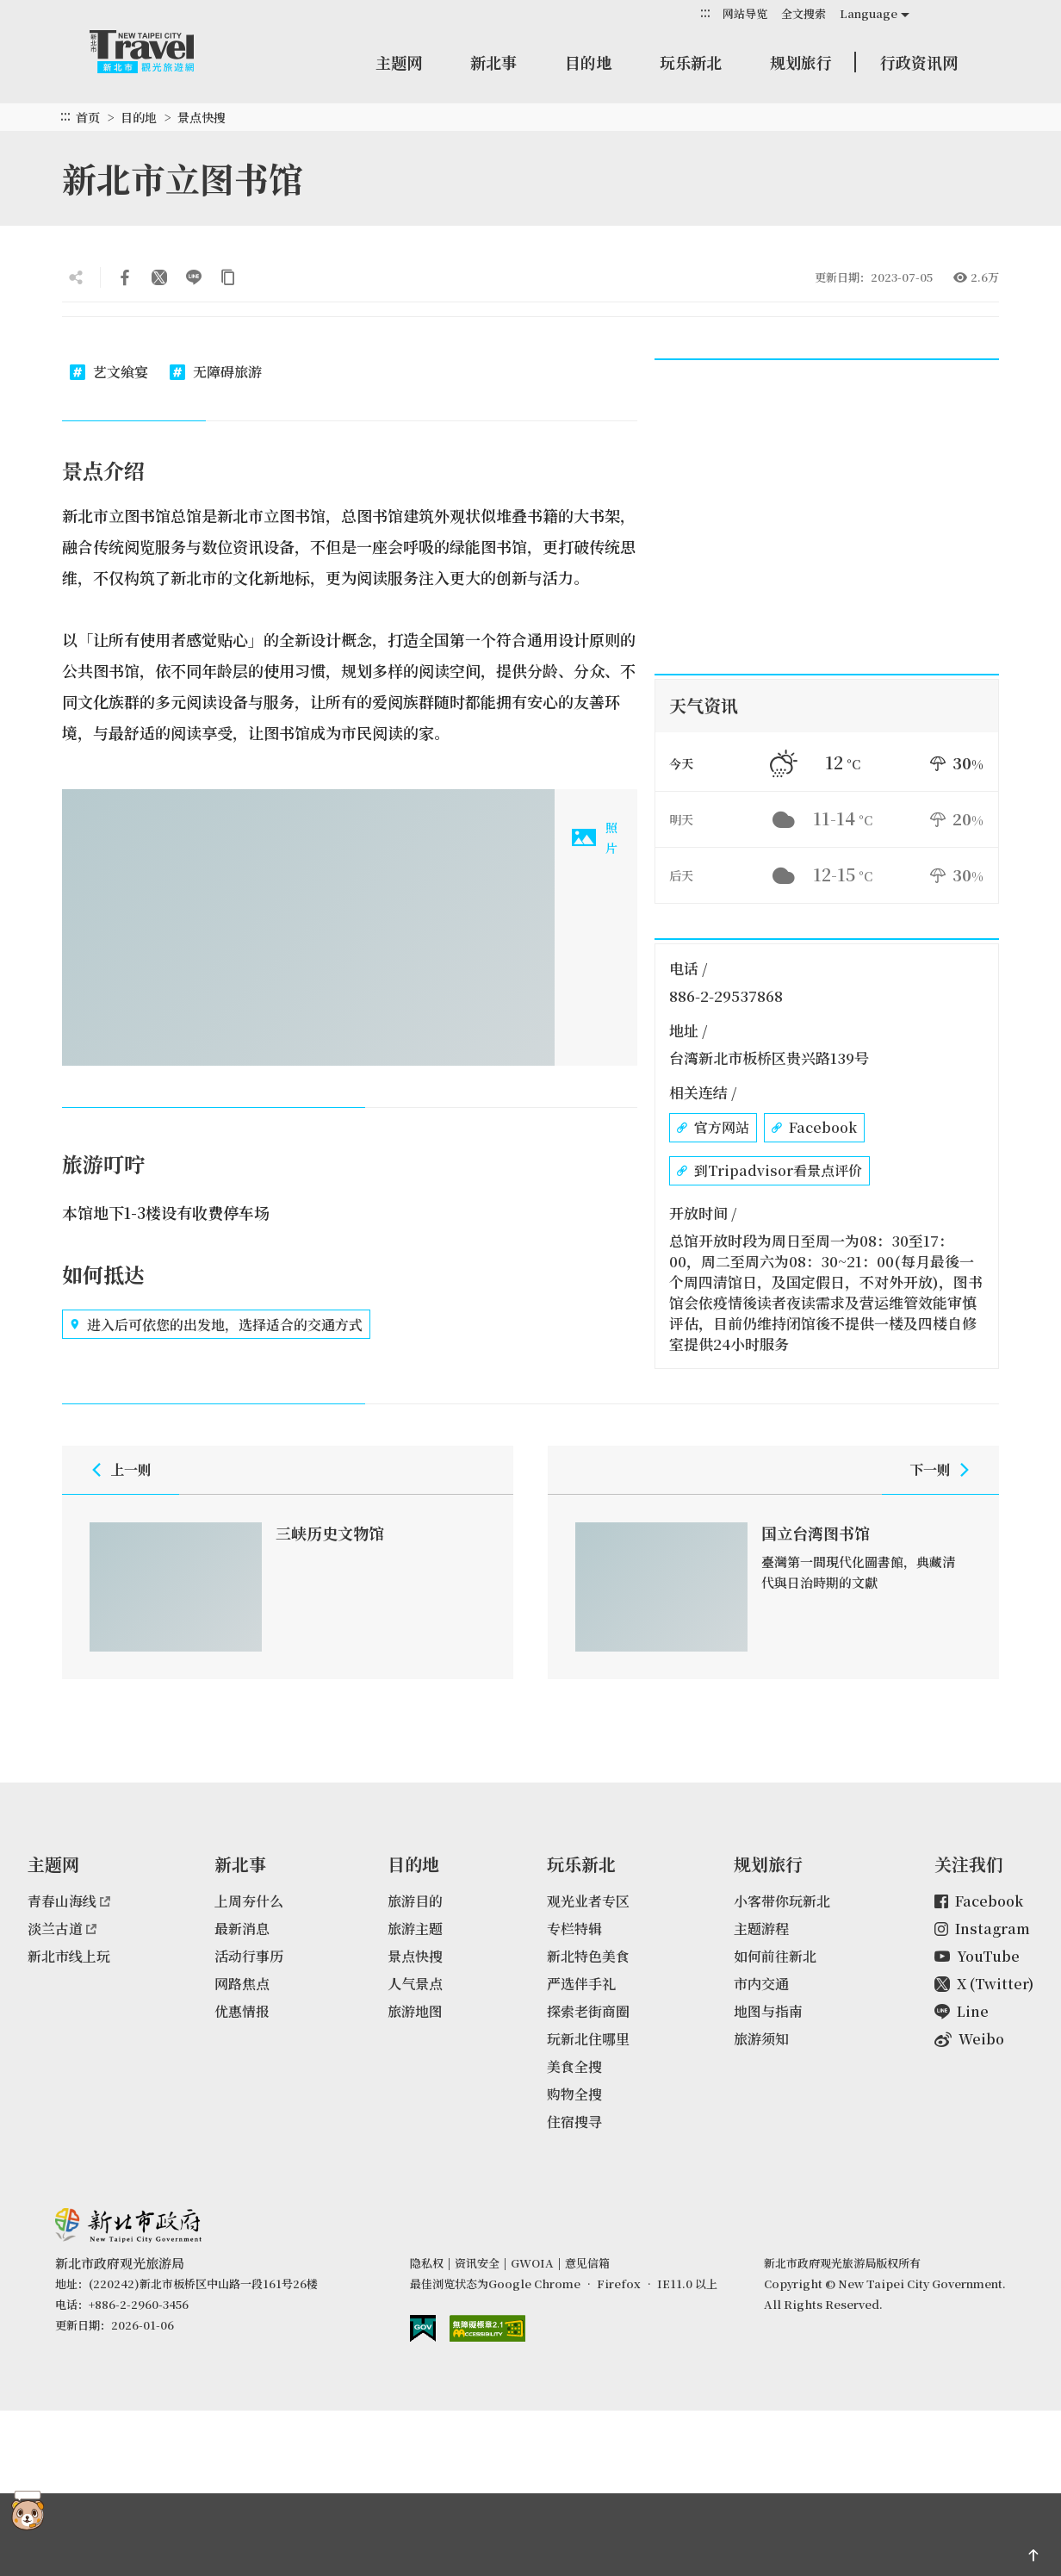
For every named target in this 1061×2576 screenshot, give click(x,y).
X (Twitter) (983, 1984)
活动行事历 (248, 1956)
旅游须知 (761, 2039)
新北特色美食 (588, 1956)
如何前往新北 (775, 1956)
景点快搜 (201, 117)
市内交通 (761, 1984)
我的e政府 (423, 2328)
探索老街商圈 (588, 2011)
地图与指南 (768, 2011)
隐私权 (427, 2263)
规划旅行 (801, 62)
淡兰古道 (62, 1928)
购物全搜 (574, 2094)
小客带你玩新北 (782, 1901)
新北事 (493, 62)
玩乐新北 (691, 62)
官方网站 (713, 1127)
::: (705, 12)
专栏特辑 (574, 1928)
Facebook (814, 1127)
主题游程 (761, 1928)
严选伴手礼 (581, 1984)
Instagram (982, 1928)
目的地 (588, 62)
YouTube (977, 1956)
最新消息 (242, 1928)
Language (868, 13)
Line (961, 2011)
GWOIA (532, 2263)
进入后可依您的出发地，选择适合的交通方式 (216, 1324)
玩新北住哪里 (588, 2039)
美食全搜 (574, 2066)
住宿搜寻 (574, 2121)
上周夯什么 (248, 1901)
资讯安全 (477, 2263)
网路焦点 (242, 1984)
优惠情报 (242, 2011)
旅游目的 (415, 1901)
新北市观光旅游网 (158, 51)
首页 (88, 117)
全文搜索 (803, 13)
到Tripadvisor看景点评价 (769, 1170)
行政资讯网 (919, 62)
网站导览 (745, 13)
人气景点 (415, 1984)
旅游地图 (415, 2011)
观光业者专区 (588, 1901)
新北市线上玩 (69, 1956)
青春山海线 (69, 1901)
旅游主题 (415, 1928)
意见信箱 (587, 2263)
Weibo (969, 2039)
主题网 (398, 62)
